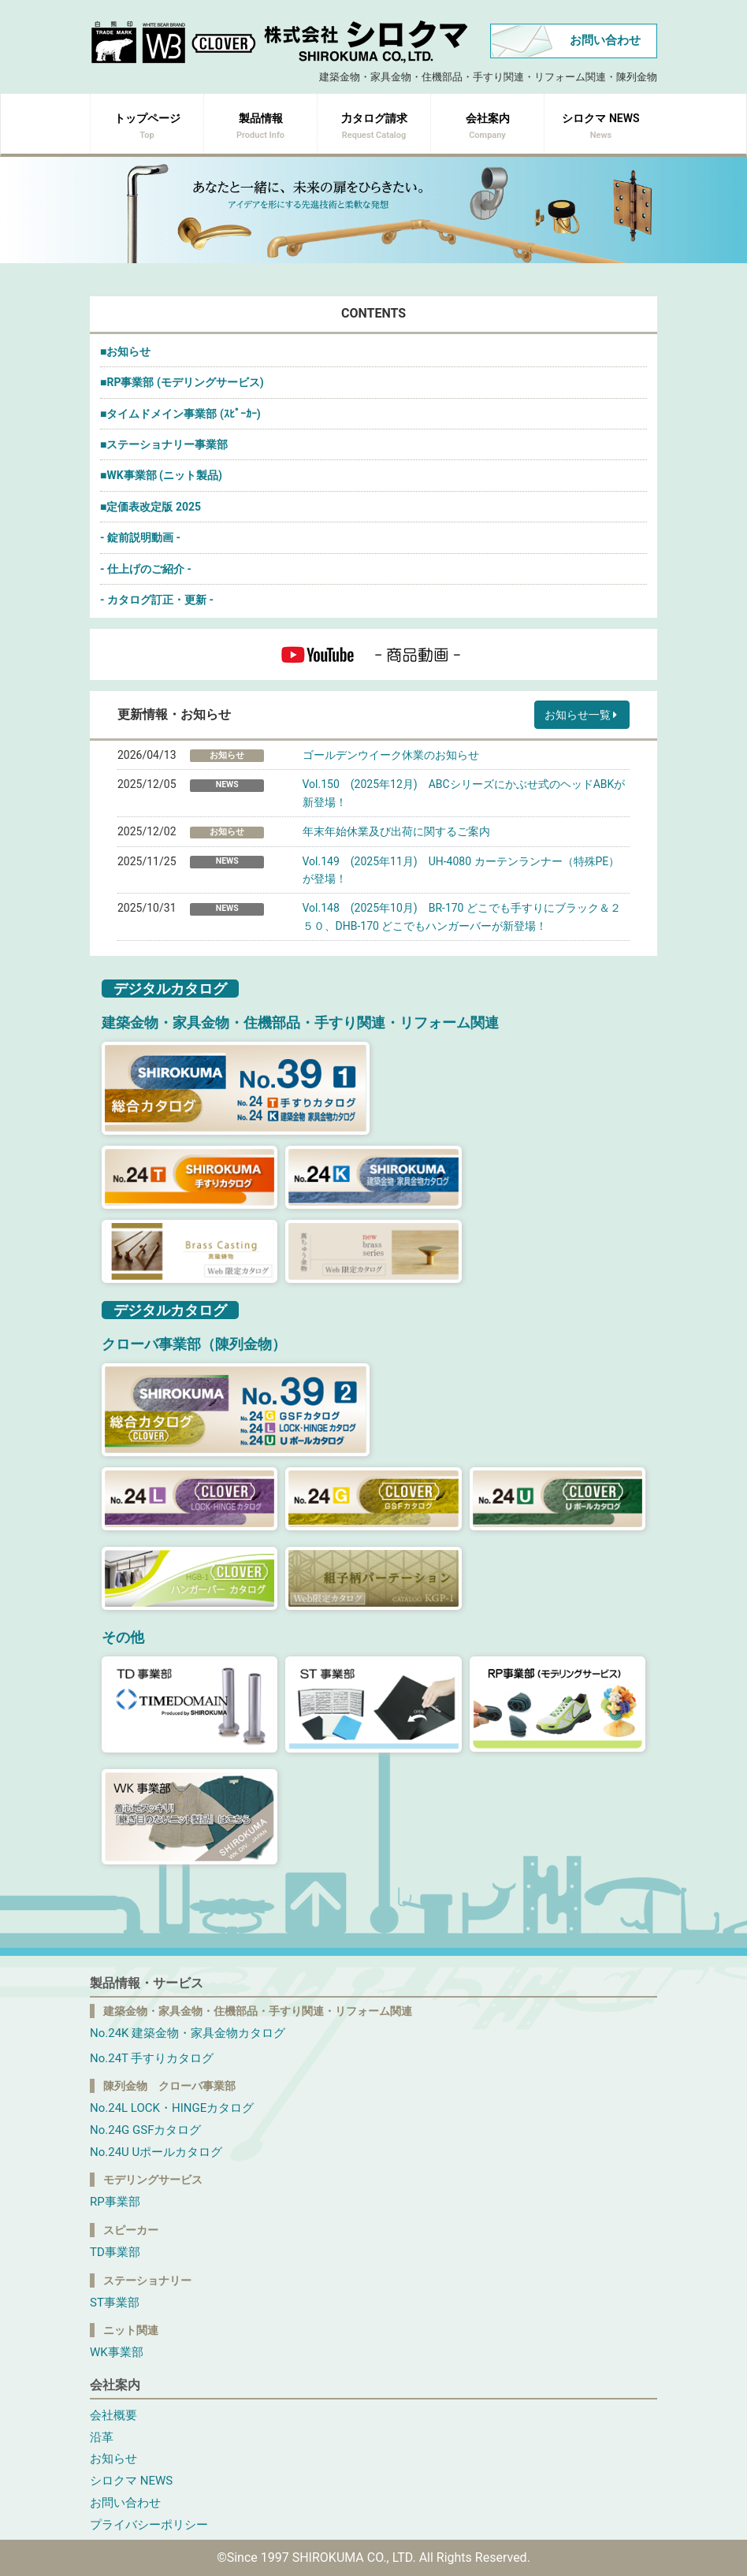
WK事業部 (116, 2352)
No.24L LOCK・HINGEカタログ (172, 2108)
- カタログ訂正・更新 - (157, 599)
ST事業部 (114, 2302)
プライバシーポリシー (149, 2525)
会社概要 (113, 2415)
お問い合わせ (605, 40)
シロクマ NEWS (131, 2481)
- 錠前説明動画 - (140, 537)
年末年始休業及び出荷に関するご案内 (396, 831)
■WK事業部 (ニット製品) (161, 475)
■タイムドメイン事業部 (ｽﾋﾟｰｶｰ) (180, 413)
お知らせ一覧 (581, 714)
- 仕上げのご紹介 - (145, 569)
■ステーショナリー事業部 (164, 444)
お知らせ (113, 2458)
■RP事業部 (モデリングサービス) (182, 382)
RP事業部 (115, 2202)
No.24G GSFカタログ (145, 2130)
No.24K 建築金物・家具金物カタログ (187, 2033)
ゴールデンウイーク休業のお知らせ (391, 755)
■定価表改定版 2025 (150, 506)
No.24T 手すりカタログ (152, 2058)
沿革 (101, 2437)
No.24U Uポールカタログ (156, 2152)
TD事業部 (115, 2252)
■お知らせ (125, 351)
